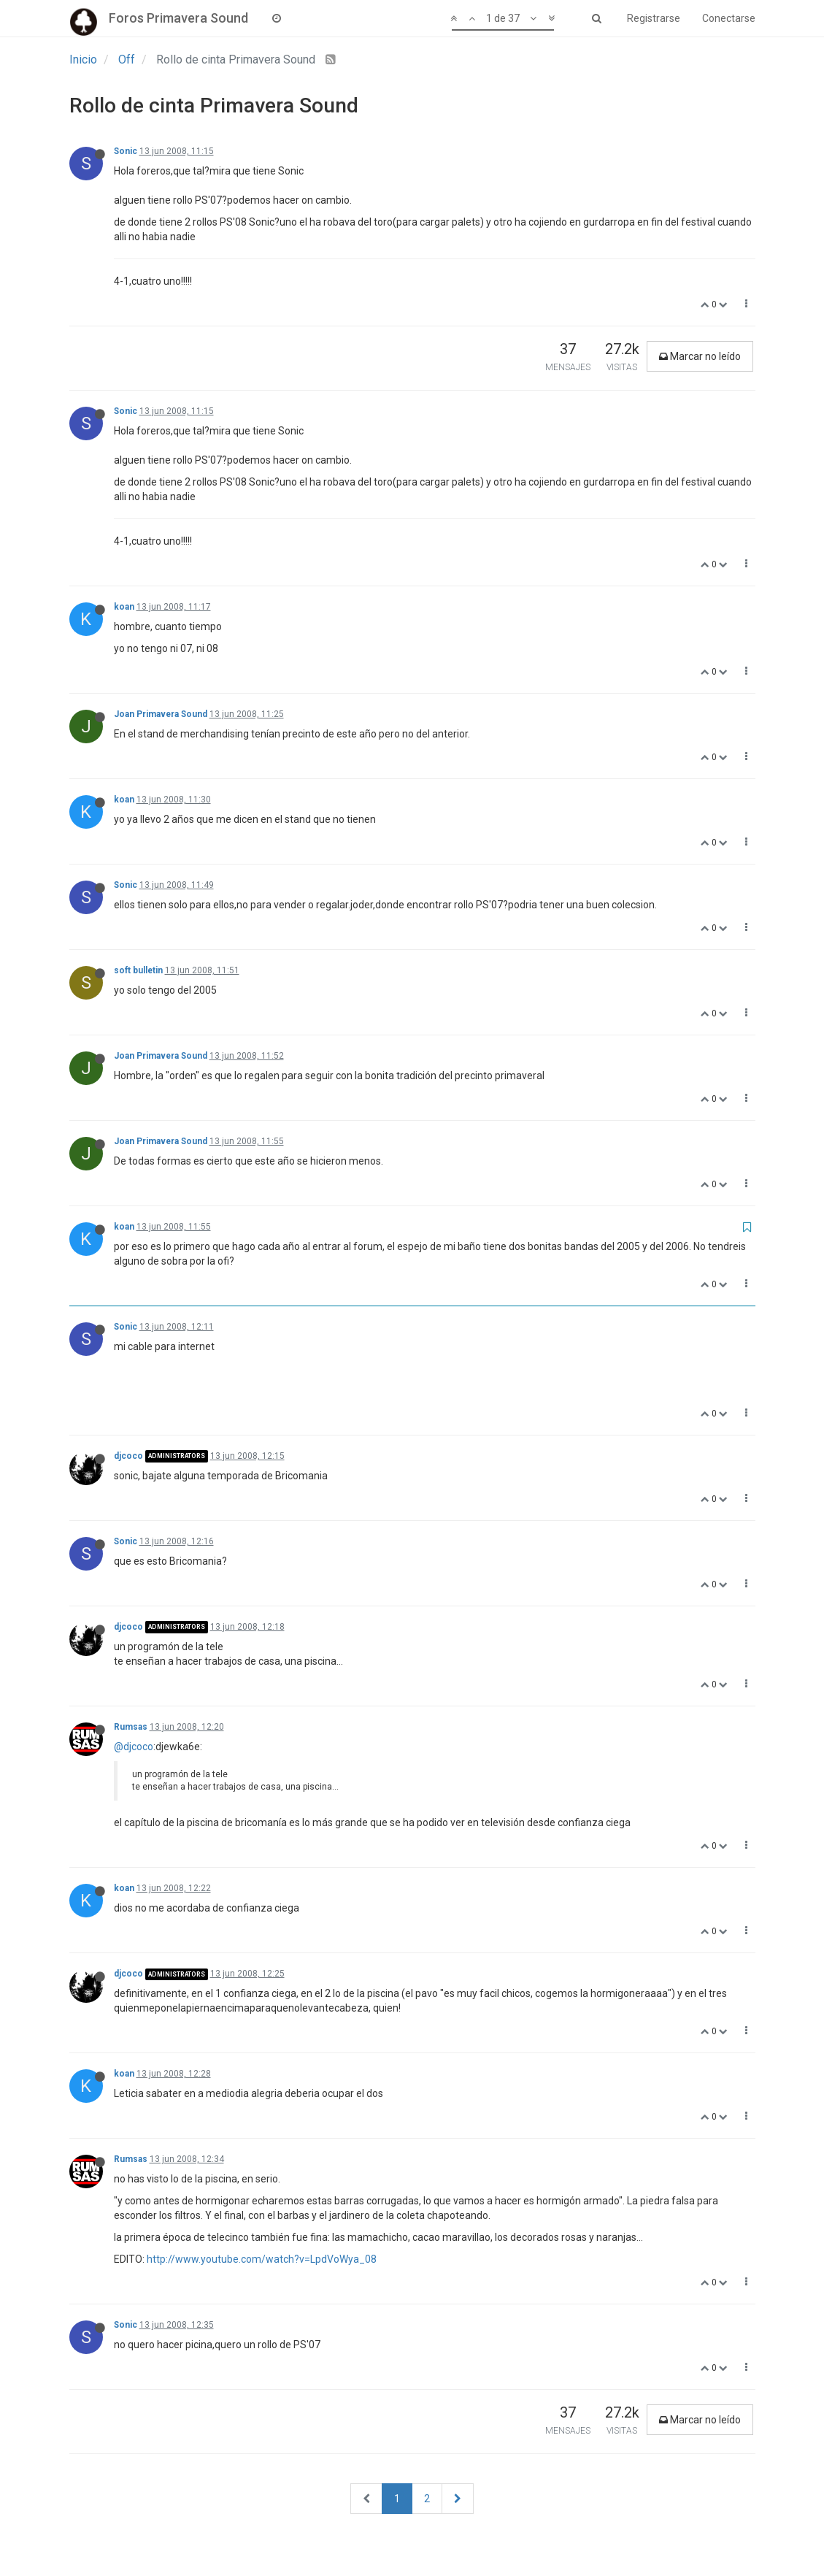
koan (124, 607)
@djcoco (133, 1746)
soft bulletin (138, 970)
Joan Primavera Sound (160, 714)
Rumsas (130, 1727)
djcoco (128, 1456)
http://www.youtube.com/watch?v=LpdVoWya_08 (262, 2259)
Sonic (125, 151)
